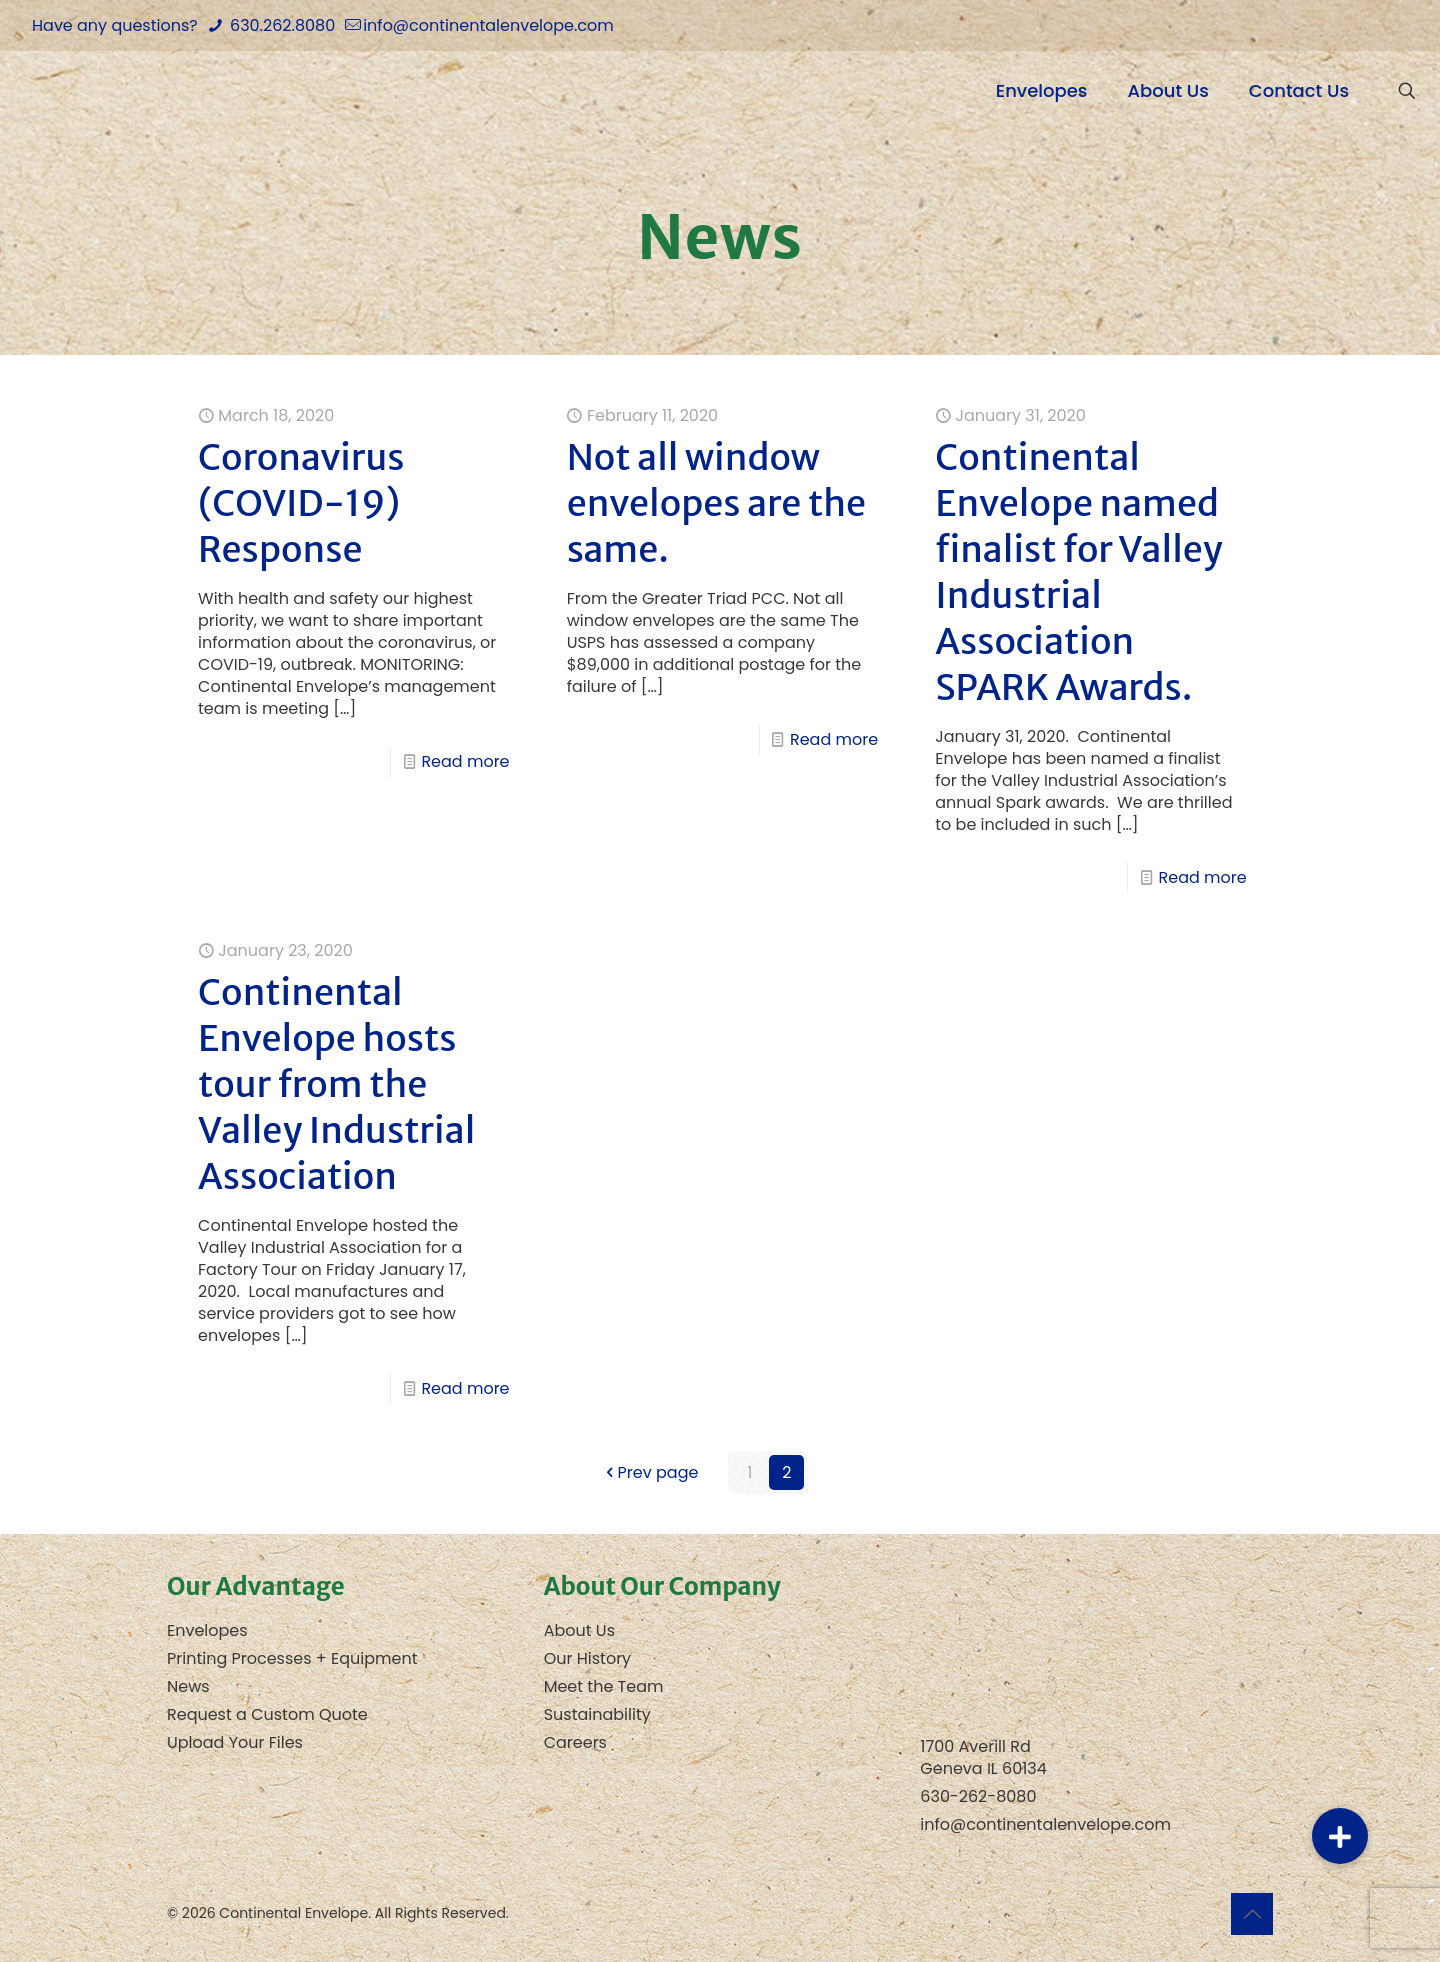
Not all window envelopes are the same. (716, 503)
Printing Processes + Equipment (292, 1658)
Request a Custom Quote (267, 1714)
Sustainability (597, 1714)
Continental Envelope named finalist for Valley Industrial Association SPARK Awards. (1078, 572)
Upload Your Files (235, 1742)
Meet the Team (604, 1686)
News (188, 1686)
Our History (587, 1658)
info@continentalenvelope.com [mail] (488, 25)
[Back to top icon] (1252, 1914)
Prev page (650, 1472)
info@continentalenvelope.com (1045, 1824)
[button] (1340, 1836)
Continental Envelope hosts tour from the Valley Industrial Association (336, 1084)
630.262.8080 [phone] (280, 25)
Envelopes (207, 1630)
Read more (465, 761)
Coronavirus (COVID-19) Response (301, 503)
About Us (579, 1630)
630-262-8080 (978, 1796)
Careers (575, 1742)
